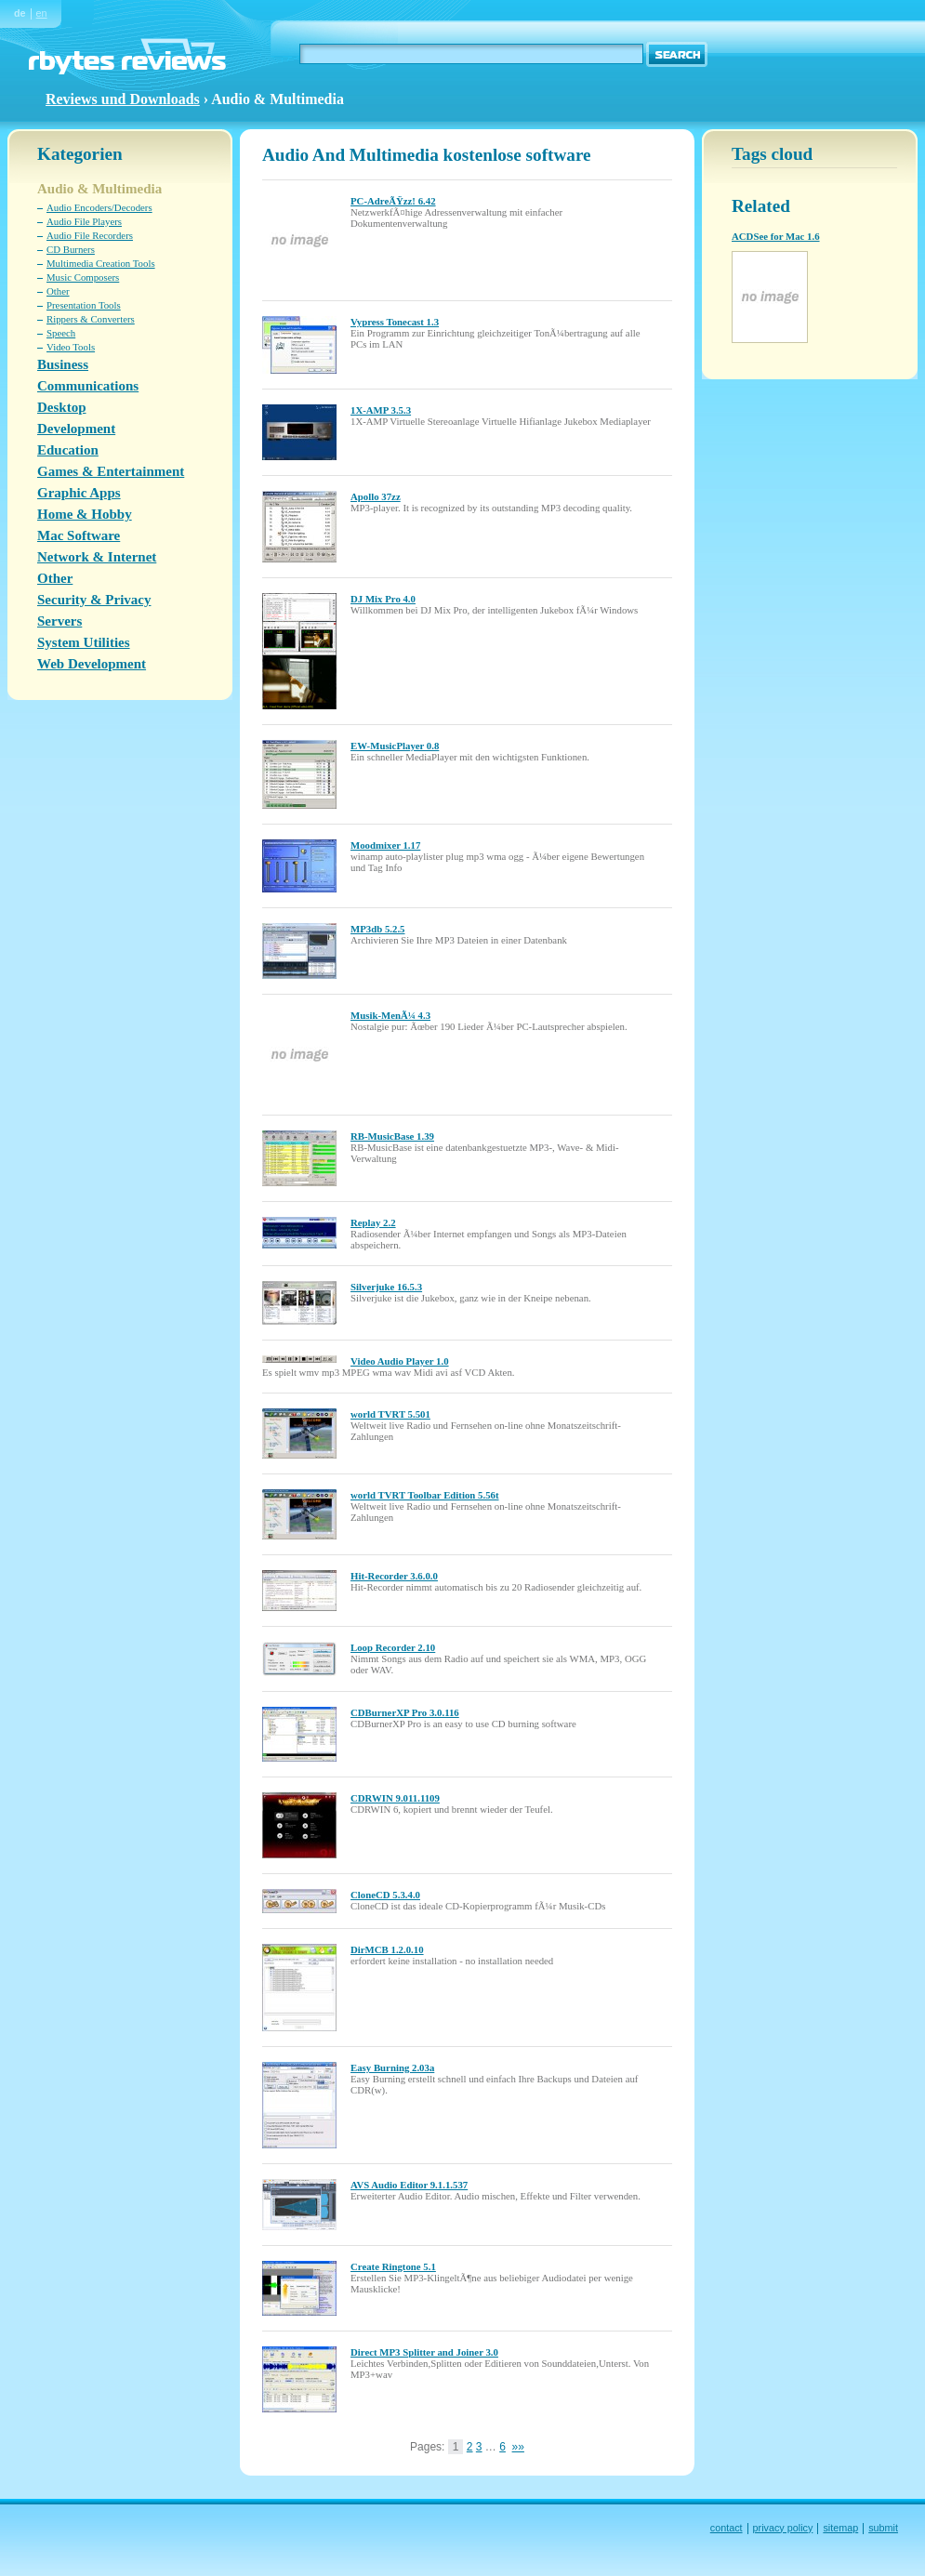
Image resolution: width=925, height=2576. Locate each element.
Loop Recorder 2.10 (392, 1647)
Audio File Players (84, 221)
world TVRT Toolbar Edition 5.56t (424, 1494)
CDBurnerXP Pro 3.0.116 (404, 1712)
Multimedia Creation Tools (100, 263)
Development (76, 428)
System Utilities (83, 642)
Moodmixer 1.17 (385, 845)
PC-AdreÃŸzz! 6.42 (393, 200)
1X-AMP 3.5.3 (380, 410)
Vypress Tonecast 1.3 (394, 321)
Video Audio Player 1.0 (399, 1361)
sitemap (840, 2527)
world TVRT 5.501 (390, 1414)
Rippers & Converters (90, 318)
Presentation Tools (83, 304)
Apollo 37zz (375, 496)
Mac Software (78, 535)
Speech (60, 332)
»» (518, 2446)
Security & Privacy (94, 599)
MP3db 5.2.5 (377, 928)
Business (62, 364)
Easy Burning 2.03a (392, 2067)
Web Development (91, 663)
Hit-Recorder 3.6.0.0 (394, 1575)
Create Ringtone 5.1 (393, 2266)
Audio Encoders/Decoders (99, 207)
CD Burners (70, 249)
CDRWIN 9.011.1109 (395, 1797)
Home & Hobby (84, 514)
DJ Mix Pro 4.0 (383, 598)
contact (726, 2527)
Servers (59, 621)
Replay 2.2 (373, 1222)
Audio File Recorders (89, 235)
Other (58, 291)
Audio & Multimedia (99, 188)
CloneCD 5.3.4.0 (385, 1894)
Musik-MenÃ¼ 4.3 (390, 1015)
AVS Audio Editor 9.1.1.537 (409, 2184)
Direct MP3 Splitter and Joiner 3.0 (424, 2352)
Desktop (61, 407)
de (20, 13)
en (41, 13)
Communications (88, 385)
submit (883, 2527)
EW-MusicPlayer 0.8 (394, 745)
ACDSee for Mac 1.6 (776, 236)
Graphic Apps (79, 492)
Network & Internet (96, 556)
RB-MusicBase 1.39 (392, 1136)
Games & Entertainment (110, 471)
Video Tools (70, 346)
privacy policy (783, 2527)
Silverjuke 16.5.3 (386, 1286)
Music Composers (82, 277)
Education (68, 450)
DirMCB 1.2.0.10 (387, 1949)
